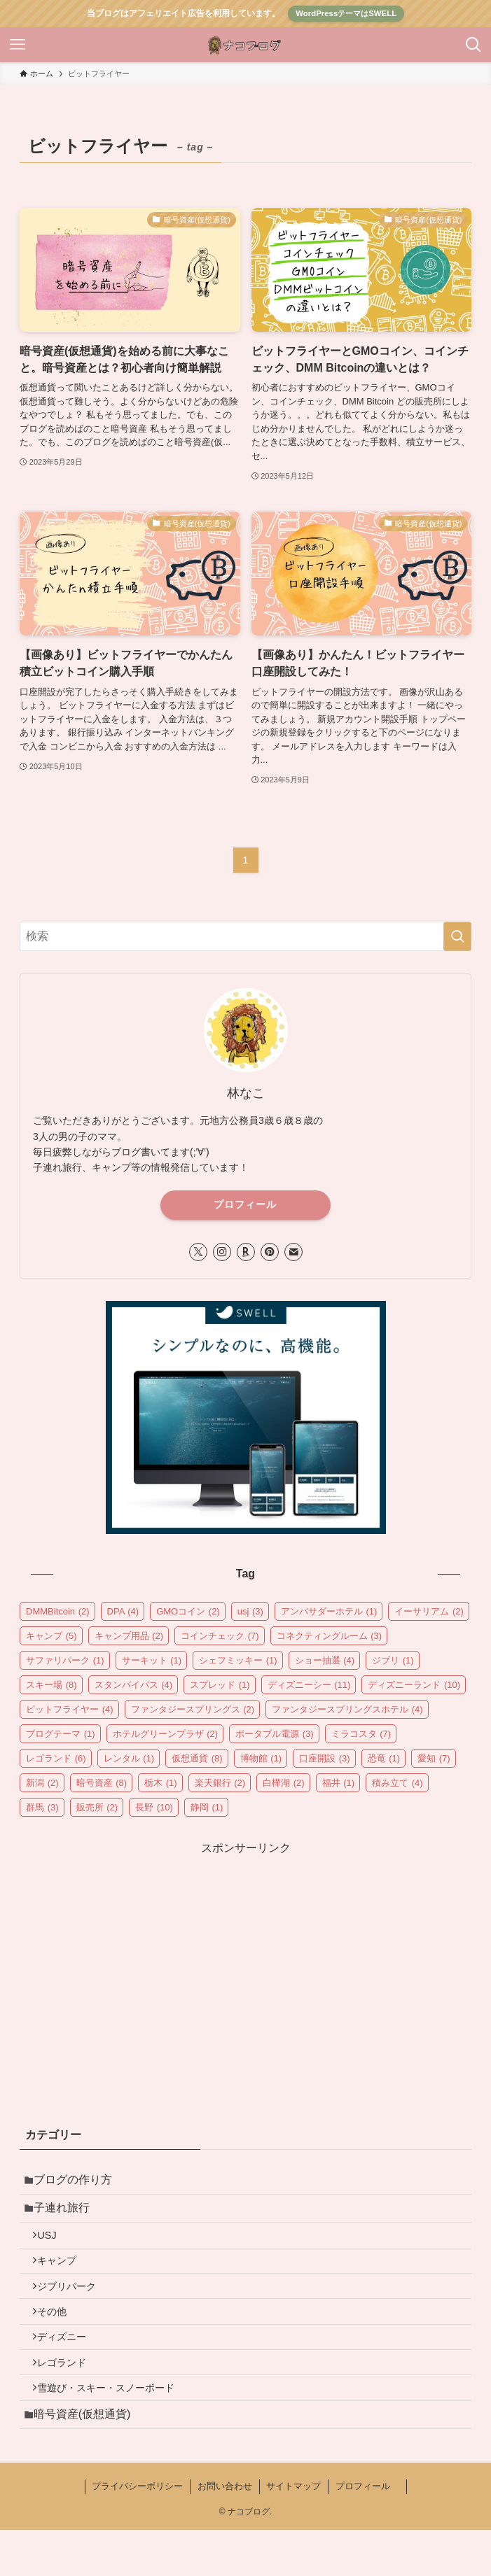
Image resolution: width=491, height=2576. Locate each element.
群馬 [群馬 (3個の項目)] (42, 1807)
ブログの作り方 (78, 2182)
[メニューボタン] (17, 44)
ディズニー (69, 2366)
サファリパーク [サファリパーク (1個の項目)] (65, 1660)
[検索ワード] (245, 936)
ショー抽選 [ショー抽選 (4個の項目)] (325, 1660)
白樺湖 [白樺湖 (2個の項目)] (284, 1783)
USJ (54, 2247)
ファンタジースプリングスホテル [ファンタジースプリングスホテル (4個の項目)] (347, 1709)
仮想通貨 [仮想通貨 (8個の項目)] (197, 1758)
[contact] (293, 1252)
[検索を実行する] (457, 936)
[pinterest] (270, 1252)
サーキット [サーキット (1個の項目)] (152, 1660)
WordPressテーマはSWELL (346, 13)
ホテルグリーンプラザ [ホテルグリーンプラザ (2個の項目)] (166, 1734)
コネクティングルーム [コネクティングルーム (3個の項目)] (329, 1636)
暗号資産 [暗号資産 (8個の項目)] (101, 1783)
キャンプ (64, 2277)
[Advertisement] (245, 1955)
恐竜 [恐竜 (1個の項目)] (384, 1758)
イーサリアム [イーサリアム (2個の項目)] (429, 1611)
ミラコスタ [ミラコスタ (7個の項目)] (361, 1734)
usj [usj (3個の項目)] (250, 1611)
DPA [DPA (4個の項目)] (123, 1611)
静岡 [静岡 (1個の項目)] (207, 1807)
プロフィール (245, 1204)
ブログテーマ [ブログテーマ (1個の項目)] (60, 1734)
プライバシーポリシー (137, 2532)
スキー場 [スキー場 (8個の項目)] (51, 1685)
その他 (59, 2336)
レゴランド (69, 2396)
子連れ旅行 (67, 2215)
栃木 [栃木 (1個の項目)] (160, 1783)
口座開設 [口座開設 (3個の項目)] (324, 1758)
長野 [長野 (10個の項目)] (154, 1807)
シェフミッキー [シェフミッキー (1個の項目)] (238, 1660)
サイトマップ (293, 2532)
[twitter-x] (198, 1252)
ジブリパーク (74, 2307)
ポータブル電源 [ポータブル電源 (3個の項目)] (274, 1734)
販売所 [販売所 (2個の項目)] (97, 1807)
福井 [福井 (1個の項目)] (338, 1783)
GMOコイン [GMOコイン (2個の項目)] (188, 1611)
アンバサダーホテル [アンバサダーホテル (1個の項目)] (329, 1611)
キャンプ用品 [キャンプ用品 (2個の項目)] (129, 1636)
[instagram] (222, 1252)
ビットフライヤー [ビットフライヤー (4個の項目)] (69, 1709)
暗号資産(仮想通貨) (88, 2458)
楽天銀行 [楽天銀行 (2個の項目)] (220, 1783)
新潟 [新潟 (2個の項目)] (42, 1783)
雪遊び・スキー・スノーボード (113, 2427)
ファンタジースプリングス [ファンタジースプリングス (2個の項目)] (193, 1709)
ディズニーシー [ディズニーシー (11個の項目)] (309, 1685)
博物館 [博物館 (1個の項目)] (261, 1758)
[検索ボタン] (473, 44)
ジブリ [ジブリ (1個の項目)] (393, 1660)
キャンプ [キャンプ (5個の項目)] (51, 1636)
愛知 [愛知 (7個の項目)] (433, 1758)
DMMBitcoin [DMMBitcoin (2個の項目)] (58, 1611)
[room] (246, 1252)
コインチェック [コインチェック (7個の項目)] (220, 1636)
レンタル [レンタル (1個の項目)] (129, 1758)
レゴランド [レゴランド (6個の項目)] (56, 1758)
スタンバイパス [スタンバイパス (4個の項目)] (134, 1685)
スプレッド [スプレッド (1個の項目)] (220, 1685)
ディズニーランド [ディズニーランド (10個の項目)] (414, 1685)
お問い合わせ (225, 2532)
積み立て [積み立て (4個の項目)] (397, 1783)
